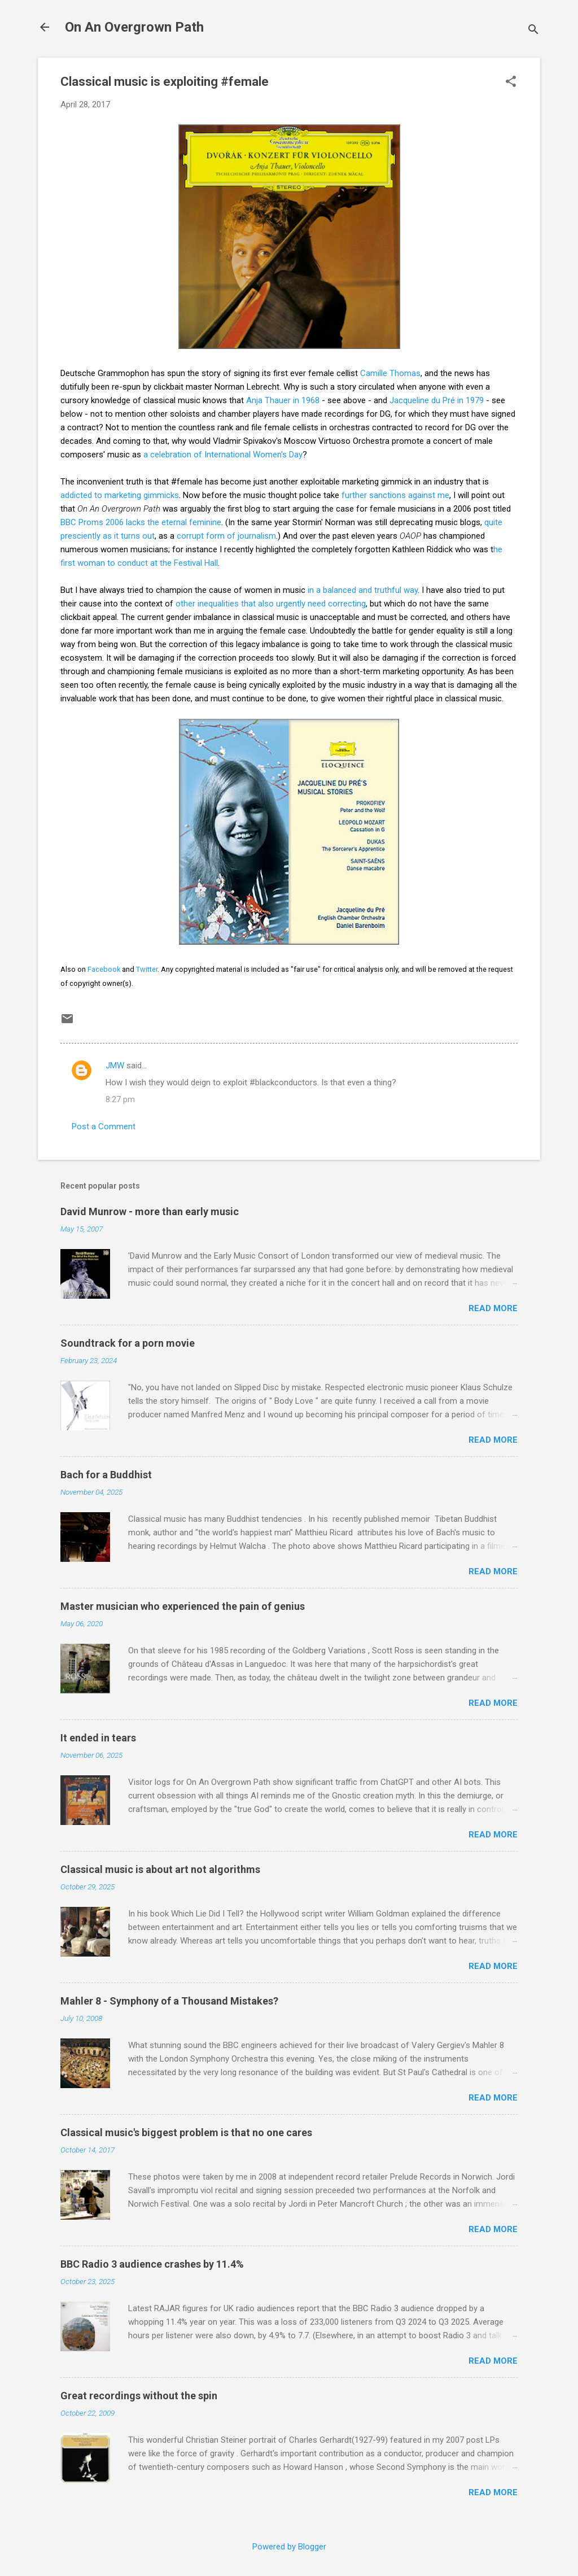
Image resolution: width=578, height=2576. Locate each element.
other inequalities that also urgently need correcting (271, 604)
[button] (511, 82)
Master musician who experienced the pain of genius (182, 1606)
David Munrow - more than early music (149, 1211)
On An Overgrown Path (134, 27)
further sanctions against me (395, 495)
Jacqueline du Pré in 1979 (437, 400)
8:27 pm (120, 1099)
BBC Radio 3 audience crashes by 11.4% (152, 2264)
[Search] (533, 31)
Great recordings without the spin (138, 2396)
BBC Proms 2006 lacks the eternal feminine (140, 522)
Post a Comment (103, 1126)
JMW (115, 1065)
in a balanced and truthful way (363, 590)
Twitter (146, 969)
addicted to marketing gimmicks (119, 495)
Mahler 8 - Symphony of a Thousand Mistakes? (169, 2001)
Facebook (103, 969)
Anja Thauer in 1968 (282, 400)
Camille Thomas (390, 373)
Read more (493, 1308)
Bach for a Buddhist (106, 1475)
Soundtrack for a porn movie (127, 1343)
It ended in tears (98, 1738)
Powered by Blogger (289, 2547)
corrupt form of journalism (226, 536)
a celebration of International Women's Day (223, 454)
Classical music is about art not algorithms (160, 1869)
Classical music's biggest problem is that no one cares (186, 2132)
